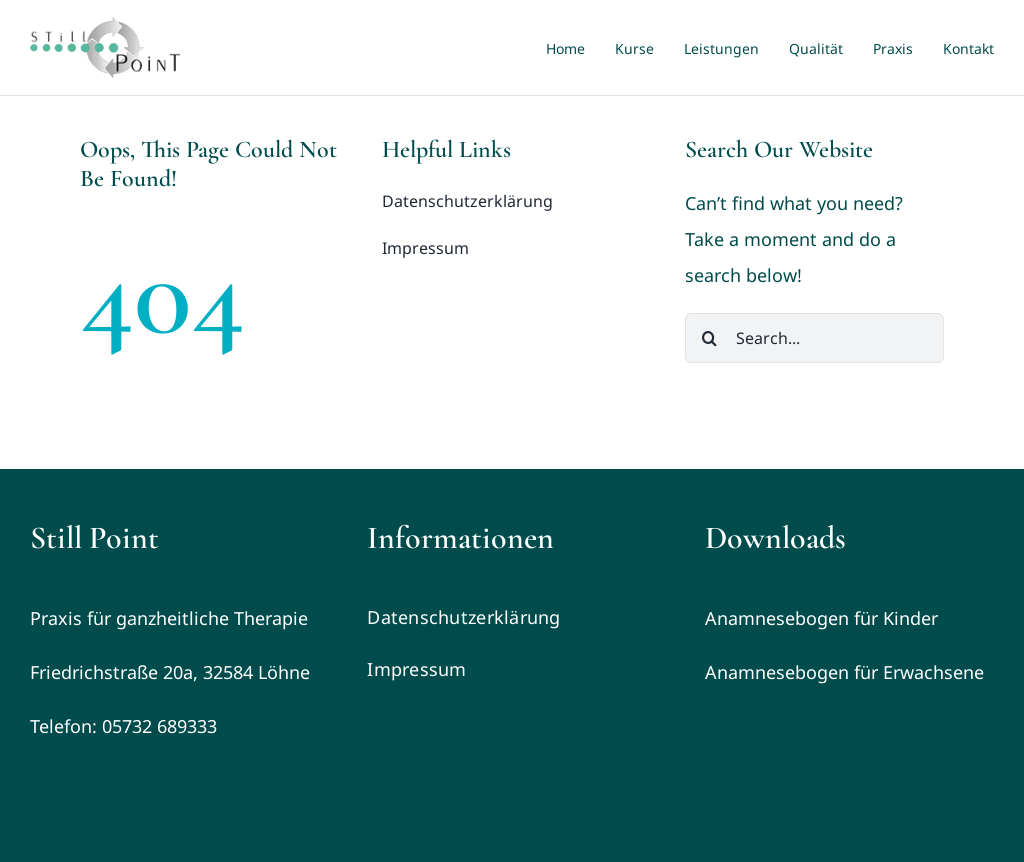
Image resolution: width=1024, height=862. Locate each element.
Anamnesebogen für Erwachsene (844, 672)
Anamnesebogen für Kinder (821, 618)
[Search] (710, 338)
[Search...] (814, 338)
